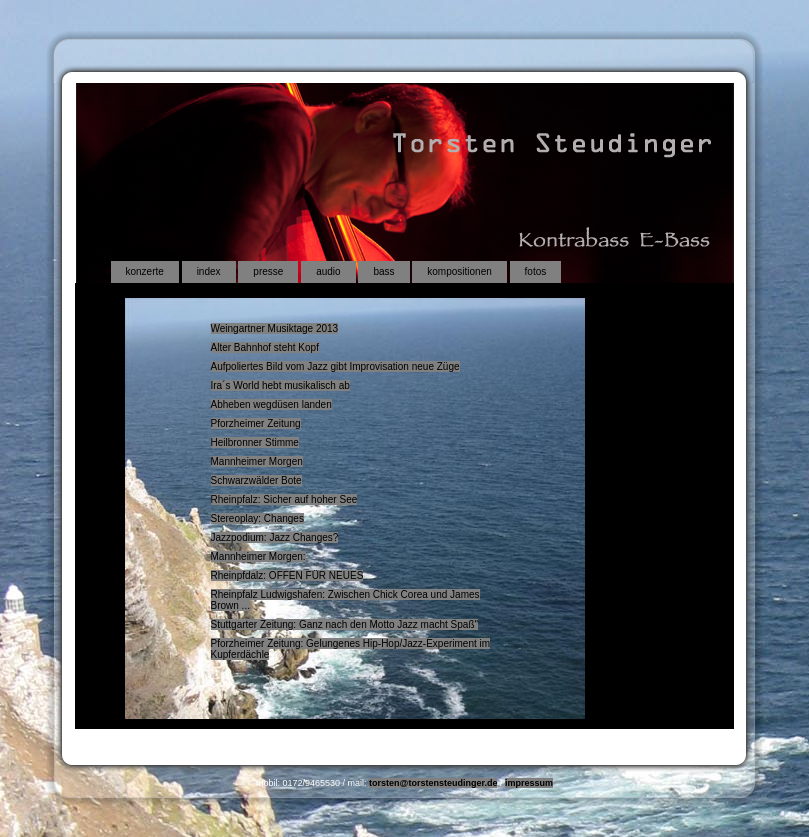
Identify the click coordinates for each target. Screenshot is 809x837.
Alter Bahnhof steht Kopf (265, 347)
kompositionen (459, 271)
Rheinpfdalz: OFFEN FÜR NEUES (287, 575)
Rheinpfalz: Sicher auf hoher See (284, 499)
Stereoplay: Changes (257, 518)
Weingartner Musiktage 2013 (275, 328)
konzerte (145, 271)
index (209, 271)
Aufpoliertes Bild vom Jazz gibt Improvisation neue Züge (335, 366)
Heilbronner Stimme (255, 442)
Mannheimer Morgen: (258, 556)
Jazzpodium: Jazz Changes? (275, 537)
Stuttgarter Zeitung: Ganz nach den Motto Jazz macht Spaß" (345, 624)
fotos (536, 271)
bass (383, 271)
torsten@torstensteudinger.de (433, 783)
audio (328, 271)
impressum (529, 783)
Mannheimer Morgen (257, 461)
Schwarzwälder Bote (256, 480)
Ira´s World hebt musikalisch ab (280, 385)
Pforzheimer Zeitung (256, 423)
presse (268, 271)
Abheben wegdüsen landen (271, 404)
